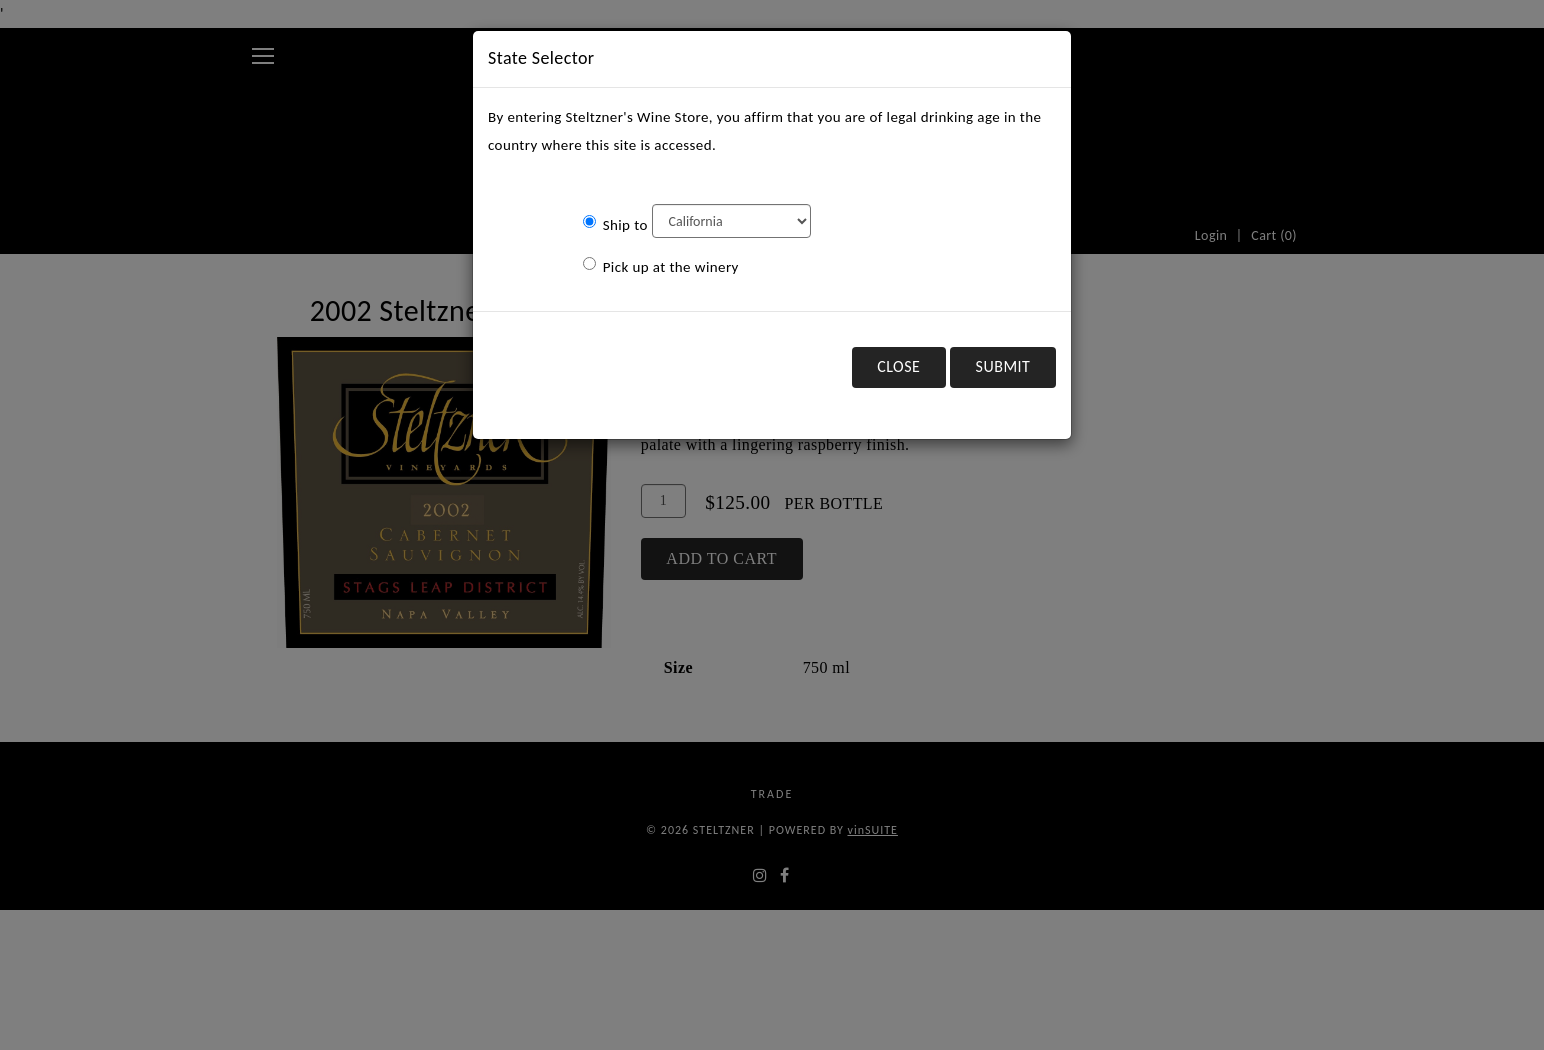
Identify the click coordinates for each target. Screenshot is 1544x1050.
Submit (1003, 366)
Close (898, 366)
